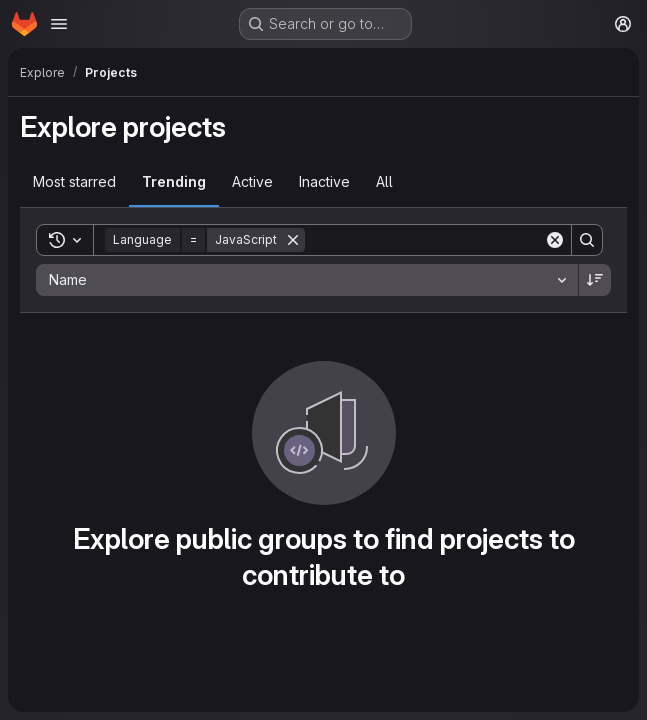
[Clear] (555, 240)
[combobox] (307, 280)
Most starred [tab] (74, 181)
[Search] (429, 240)
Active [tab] (252, 181)
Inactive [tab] (324, 181)
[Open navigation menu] (59, 24)
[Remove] (293, 240)
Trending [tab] (174, 181)
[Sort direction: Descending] (595, 280)
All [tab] (384, 181)
